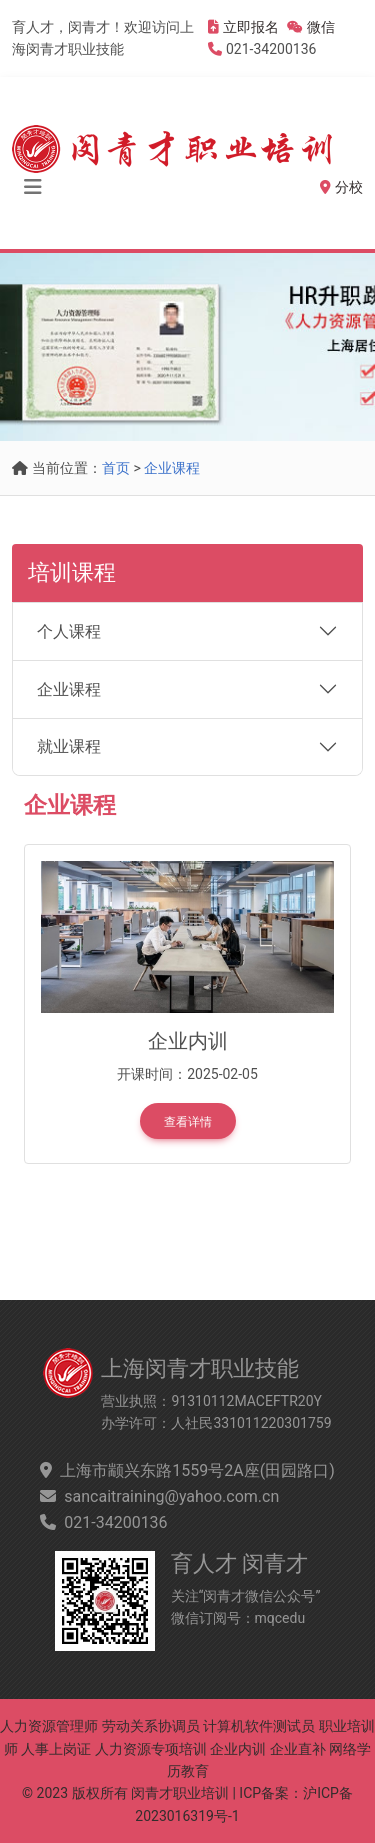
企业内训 (238, 1749)
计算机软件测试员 (259, 1726)
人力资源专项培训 (151, 1749)
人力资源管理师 (49, 1726)
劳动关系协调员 (151, 1726)
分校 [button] (341, 187)
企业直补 (298, 1749)
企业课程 (172, 468)
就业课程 (69, 746)
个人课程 (69, 631)
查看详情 (188, 1122)
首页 (116, 468)
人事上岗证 (56, 1749)
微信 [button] (311, 27)
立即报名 (251, 27)
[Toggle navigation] (33, 187)
